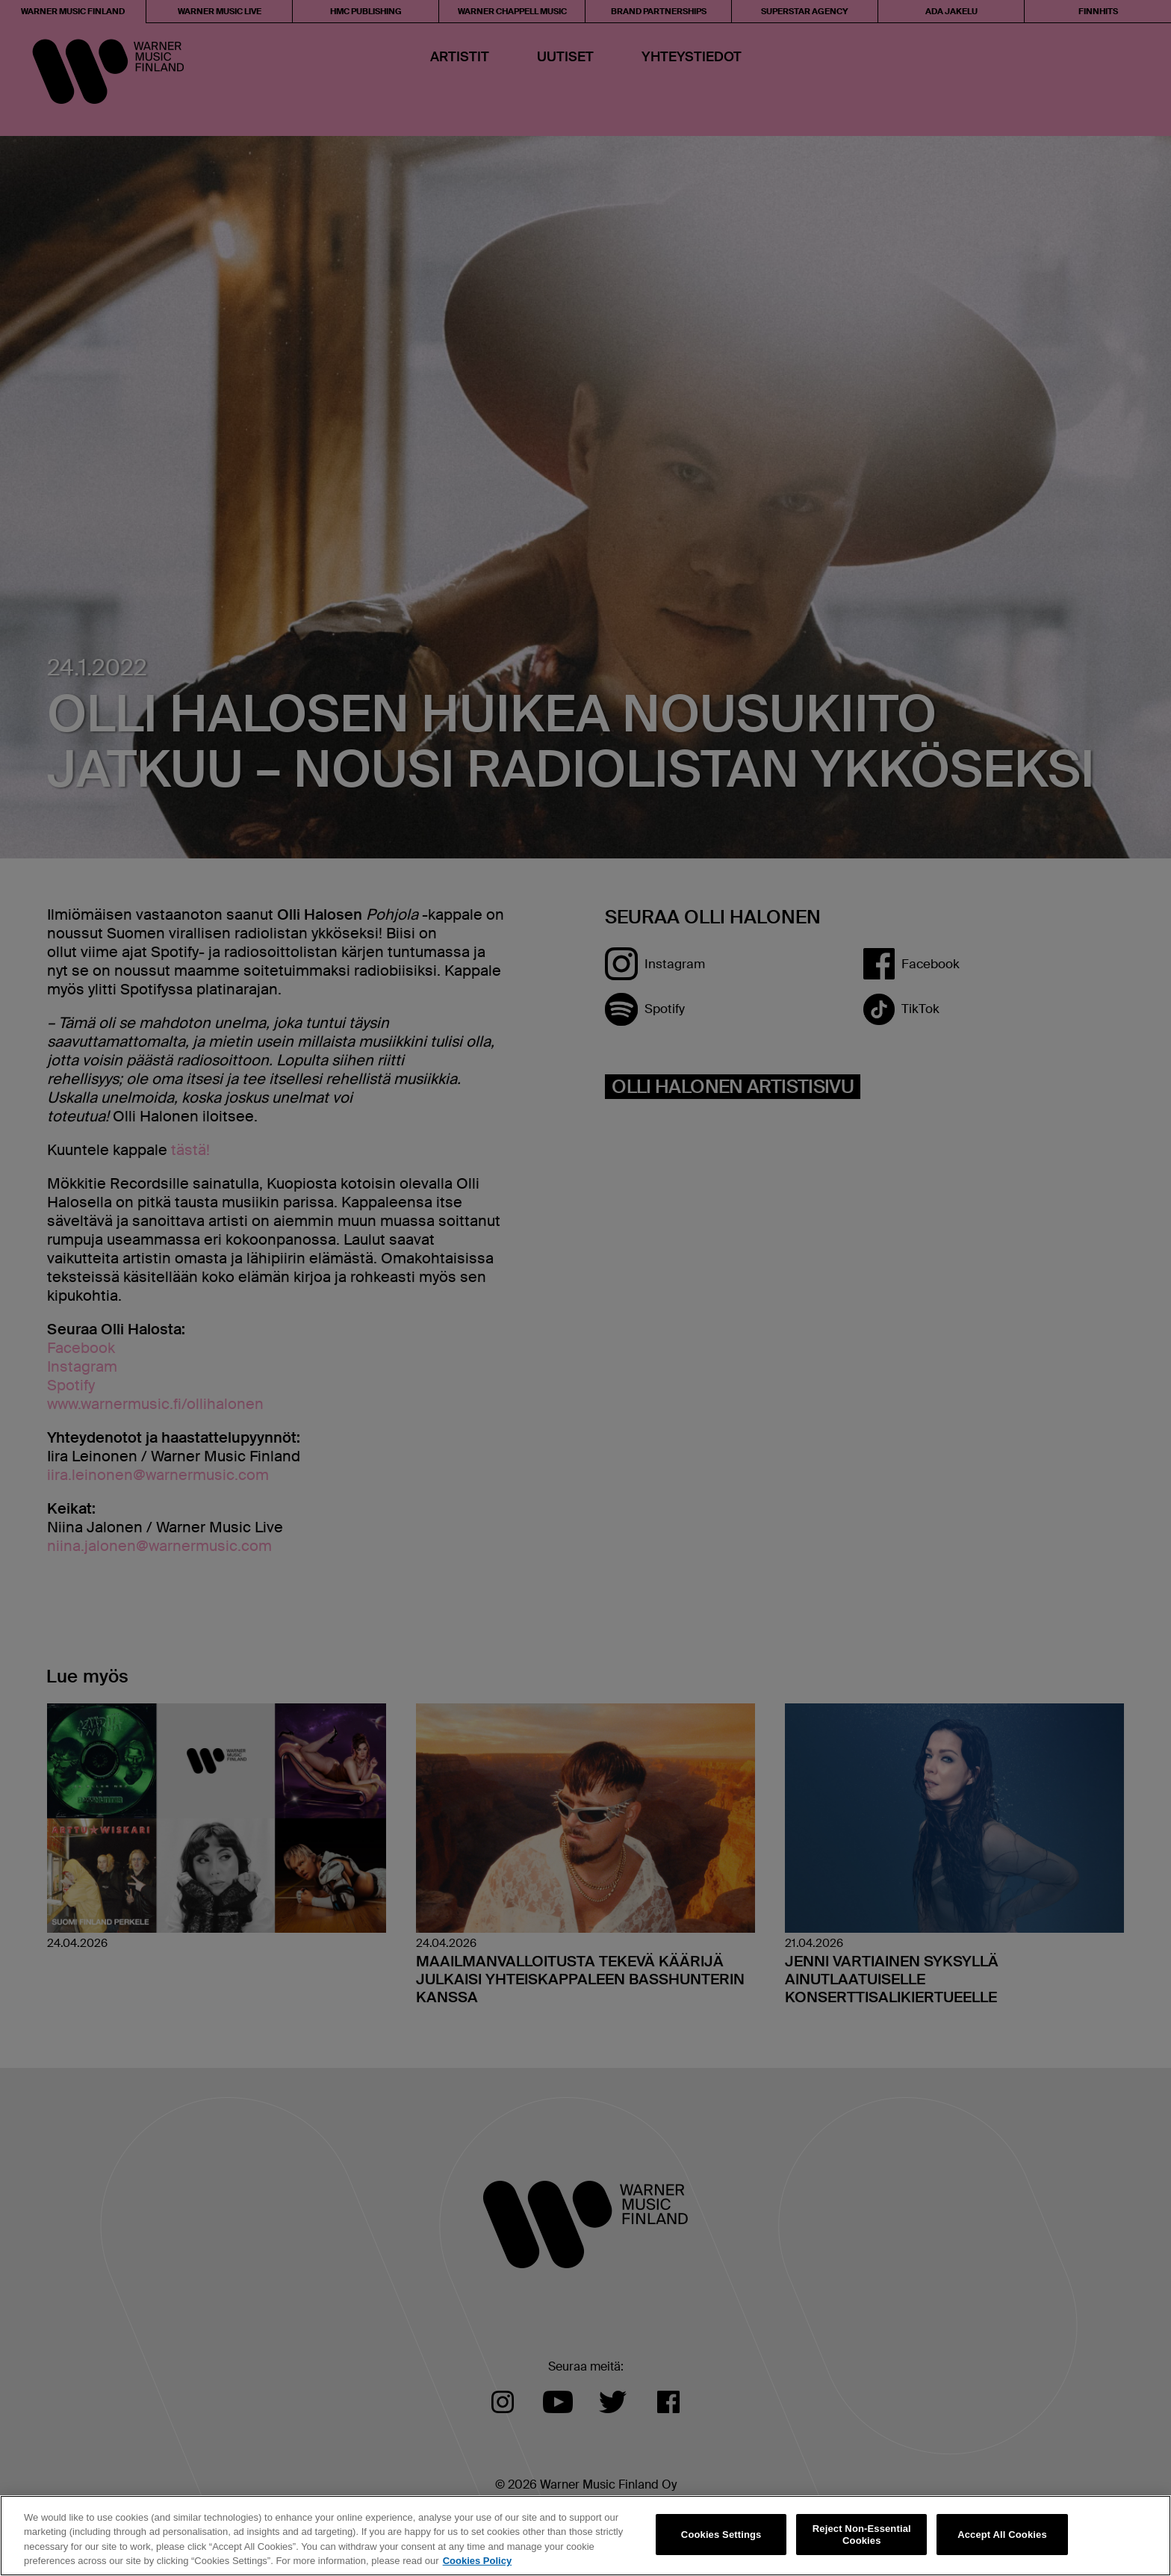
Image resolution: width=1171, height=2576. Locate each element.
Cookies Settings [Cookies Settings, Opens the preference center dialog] (721, 2534)
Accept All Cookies (1002, 2534)
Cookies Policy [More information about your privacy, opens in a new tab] (477, 2560)
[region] (585, 2535)
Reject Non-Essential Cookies (862, 2534)
